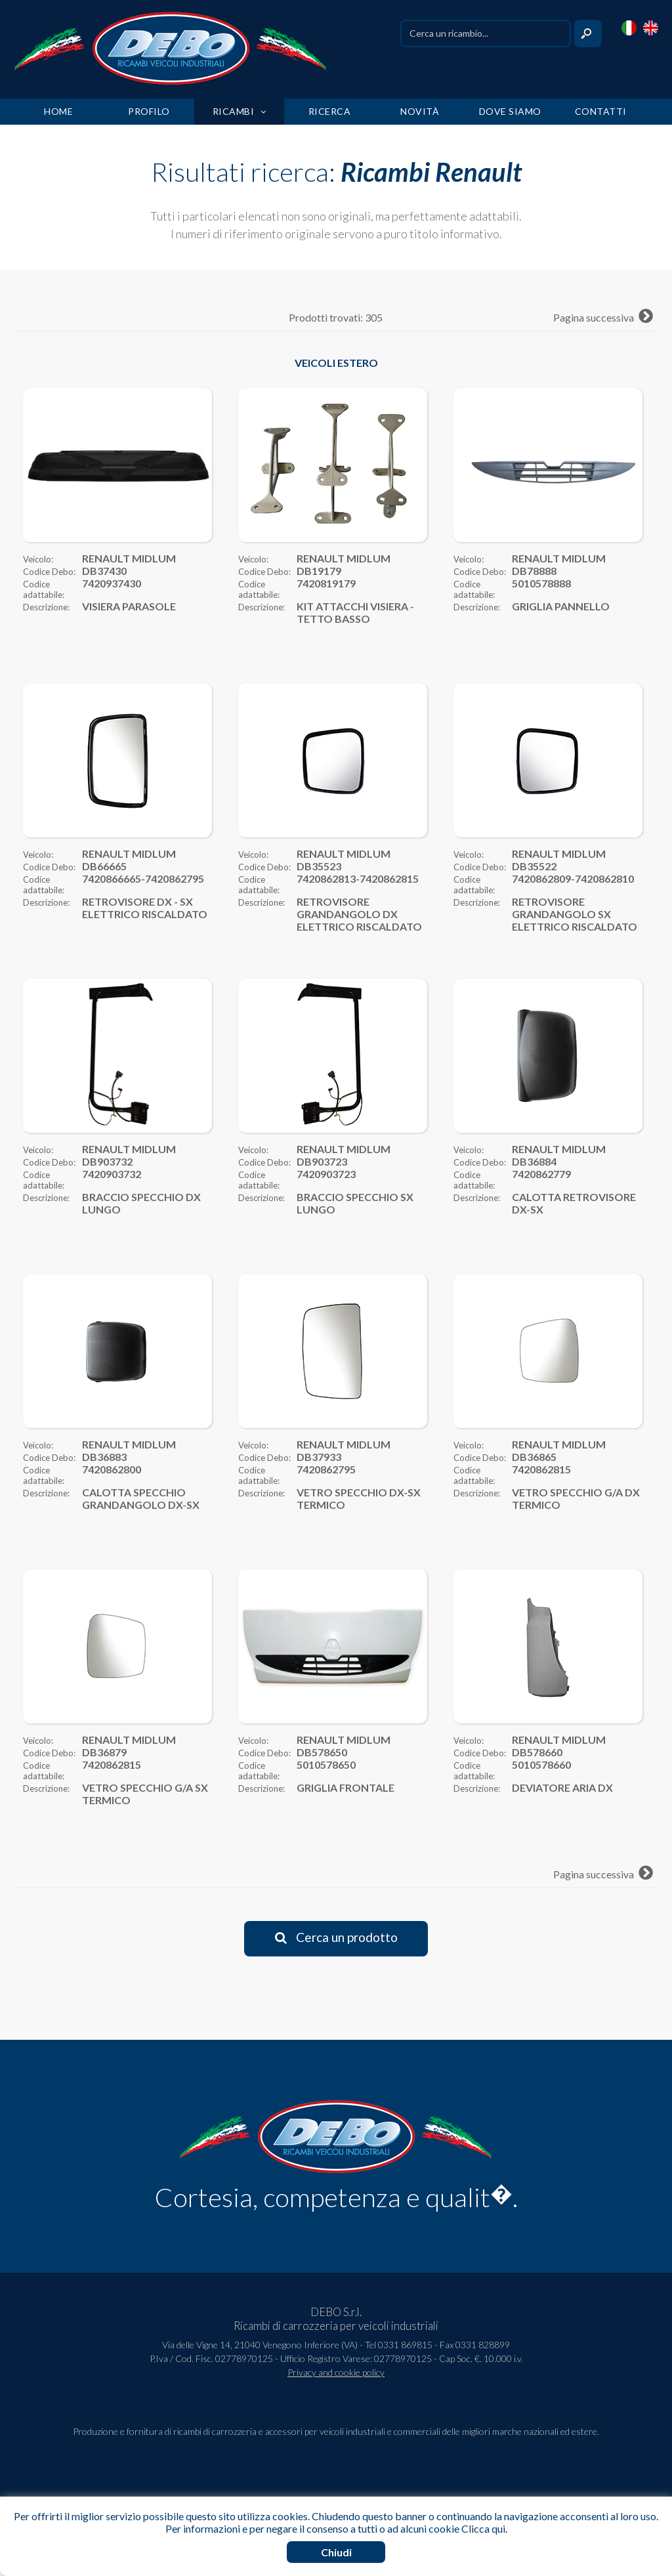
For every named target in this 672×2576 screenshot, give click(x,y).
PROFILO (149, 111)
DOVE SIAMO (510, 111)
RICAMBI (239, 111)
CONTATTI (601, 111)
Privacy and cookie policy (336, 2372)
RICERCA (329, 111)
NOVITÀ (419, 111)
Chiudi (336, 2552)
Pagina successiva (602, 317)
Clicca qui (483, 2528)
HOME (58, 111)
